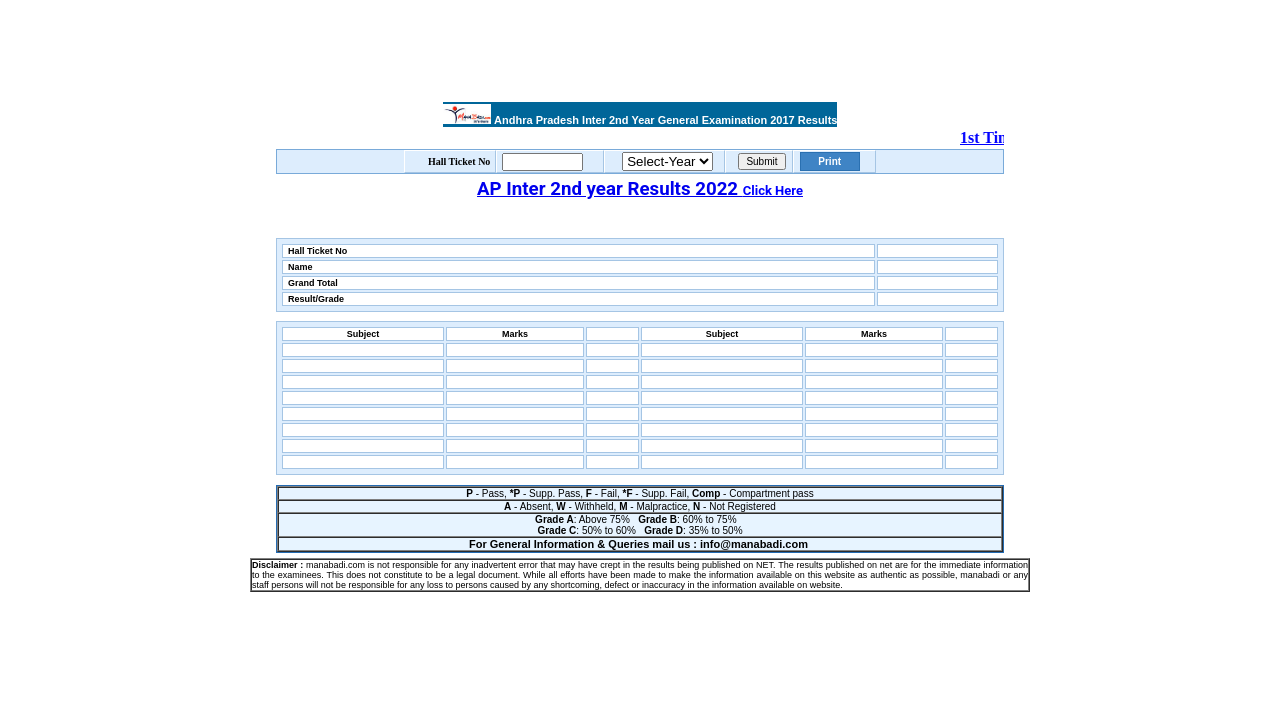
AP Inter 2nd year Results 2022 (640, 189)
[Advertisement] (640, 53)
